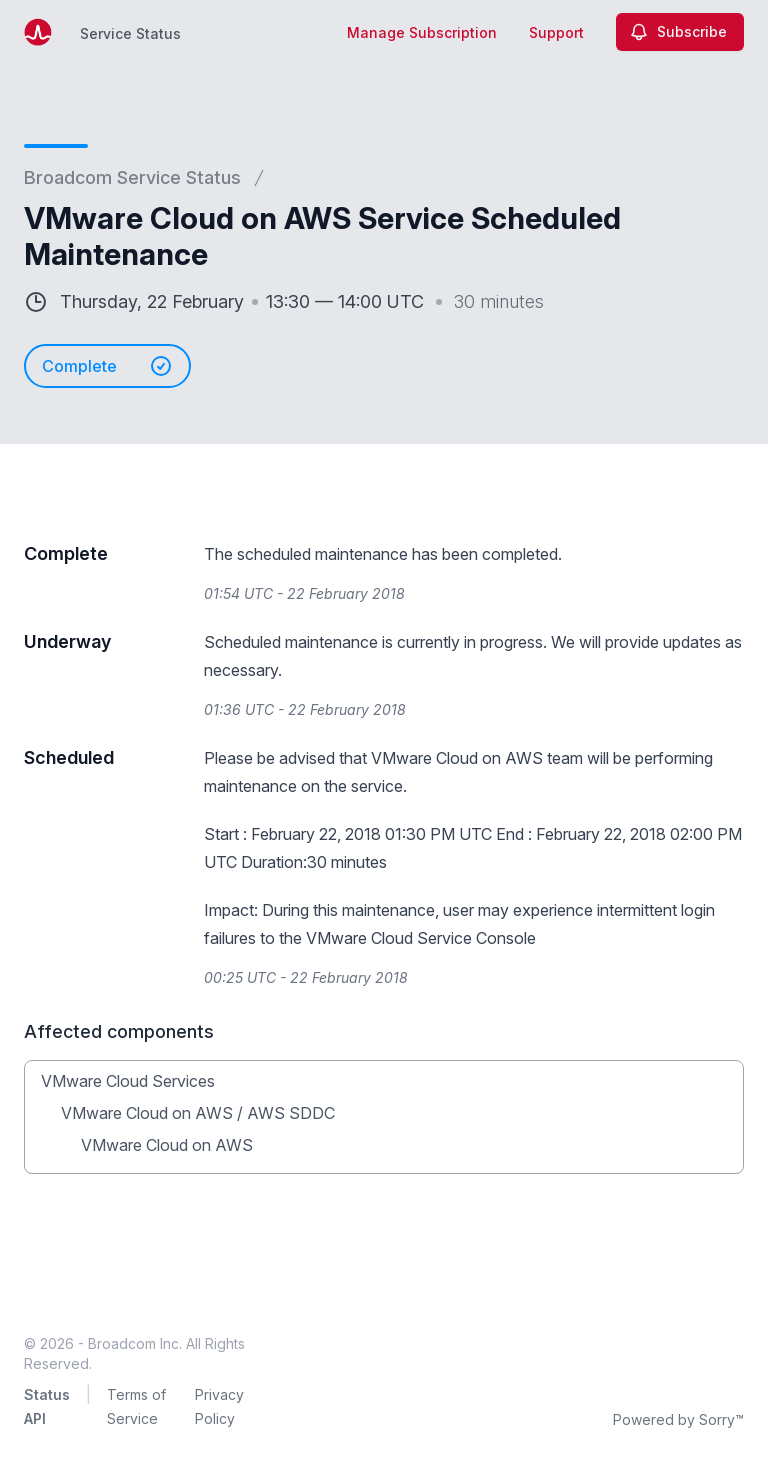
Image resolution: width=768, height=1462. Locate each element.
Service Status (130, 33)
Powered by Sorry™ (678, 1419)
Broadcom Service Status (132, 177)
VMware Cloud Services (128, 1081)
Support (556, 32)
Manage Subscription (422, 32)
